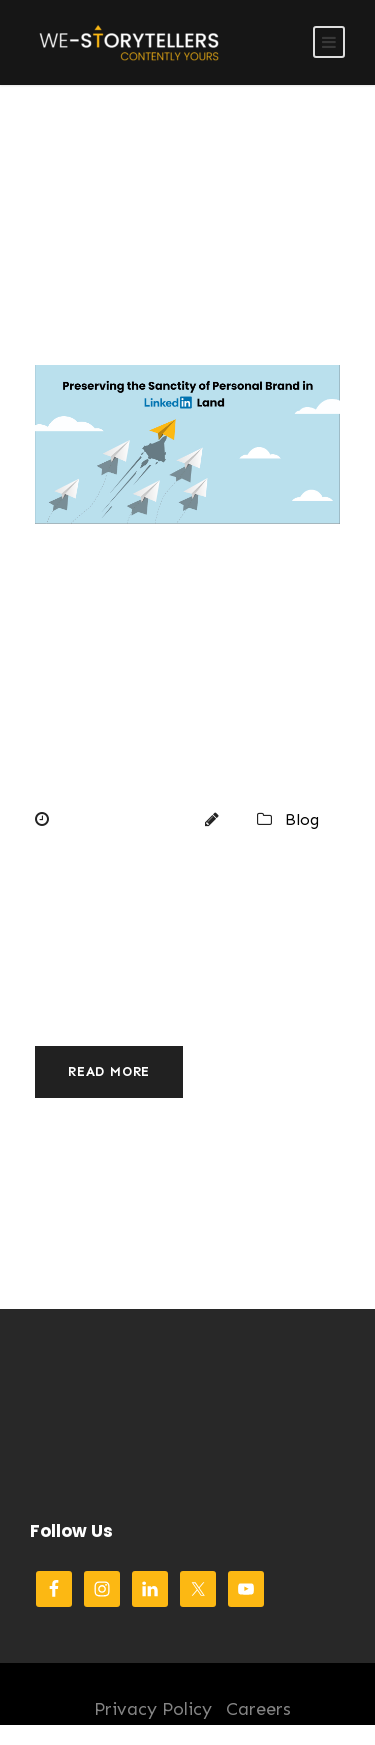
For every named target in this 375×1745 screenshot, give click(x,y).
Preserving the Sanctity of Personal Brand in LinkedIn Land (187, 679)
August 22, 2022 (121, 819)
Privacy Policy (153, 1709)
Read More (109, 1071)
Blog (302, 819)
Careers (258, 1709)
